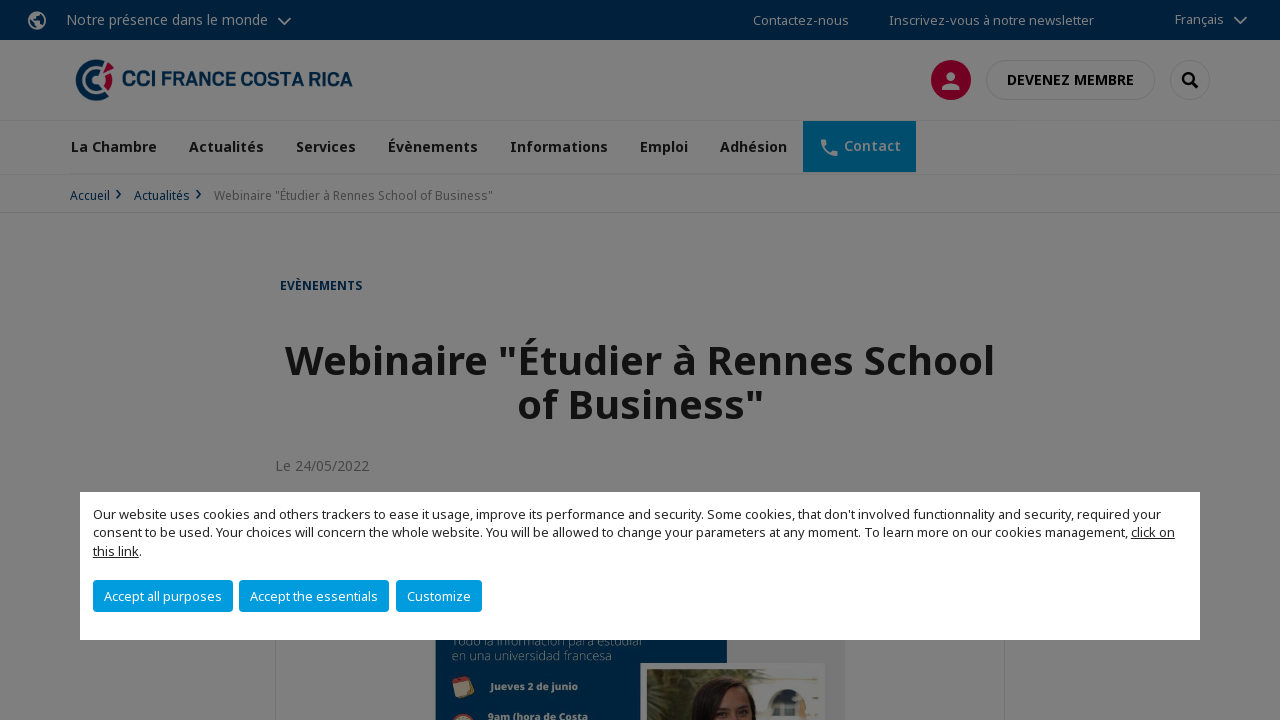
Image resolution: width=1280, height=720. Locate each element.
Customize (439, 596)
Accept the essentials (314, 596)
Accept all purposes (163, 596)
